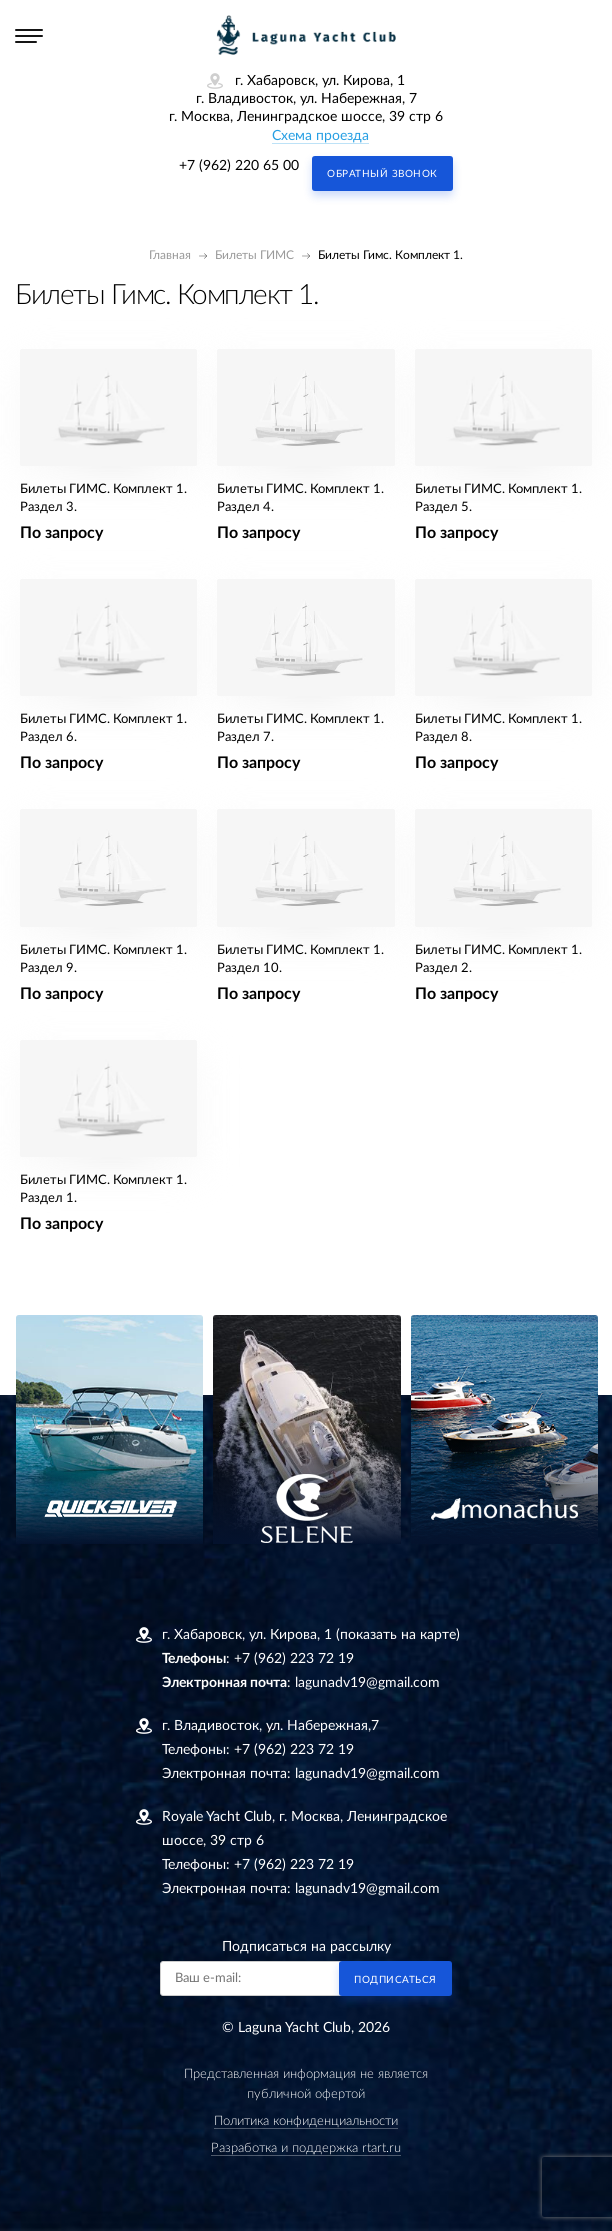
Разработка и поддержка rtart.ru (306, 2148)
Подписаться (395, 1980)
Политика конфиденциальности (306, 2121)
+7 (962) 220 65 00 (239, 166)
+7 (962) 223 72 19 (294, 1659)
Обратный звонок (382, 174)
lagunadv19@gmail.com (367, 1683)
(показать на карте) (398, 1635)
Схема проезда (320, 136)
